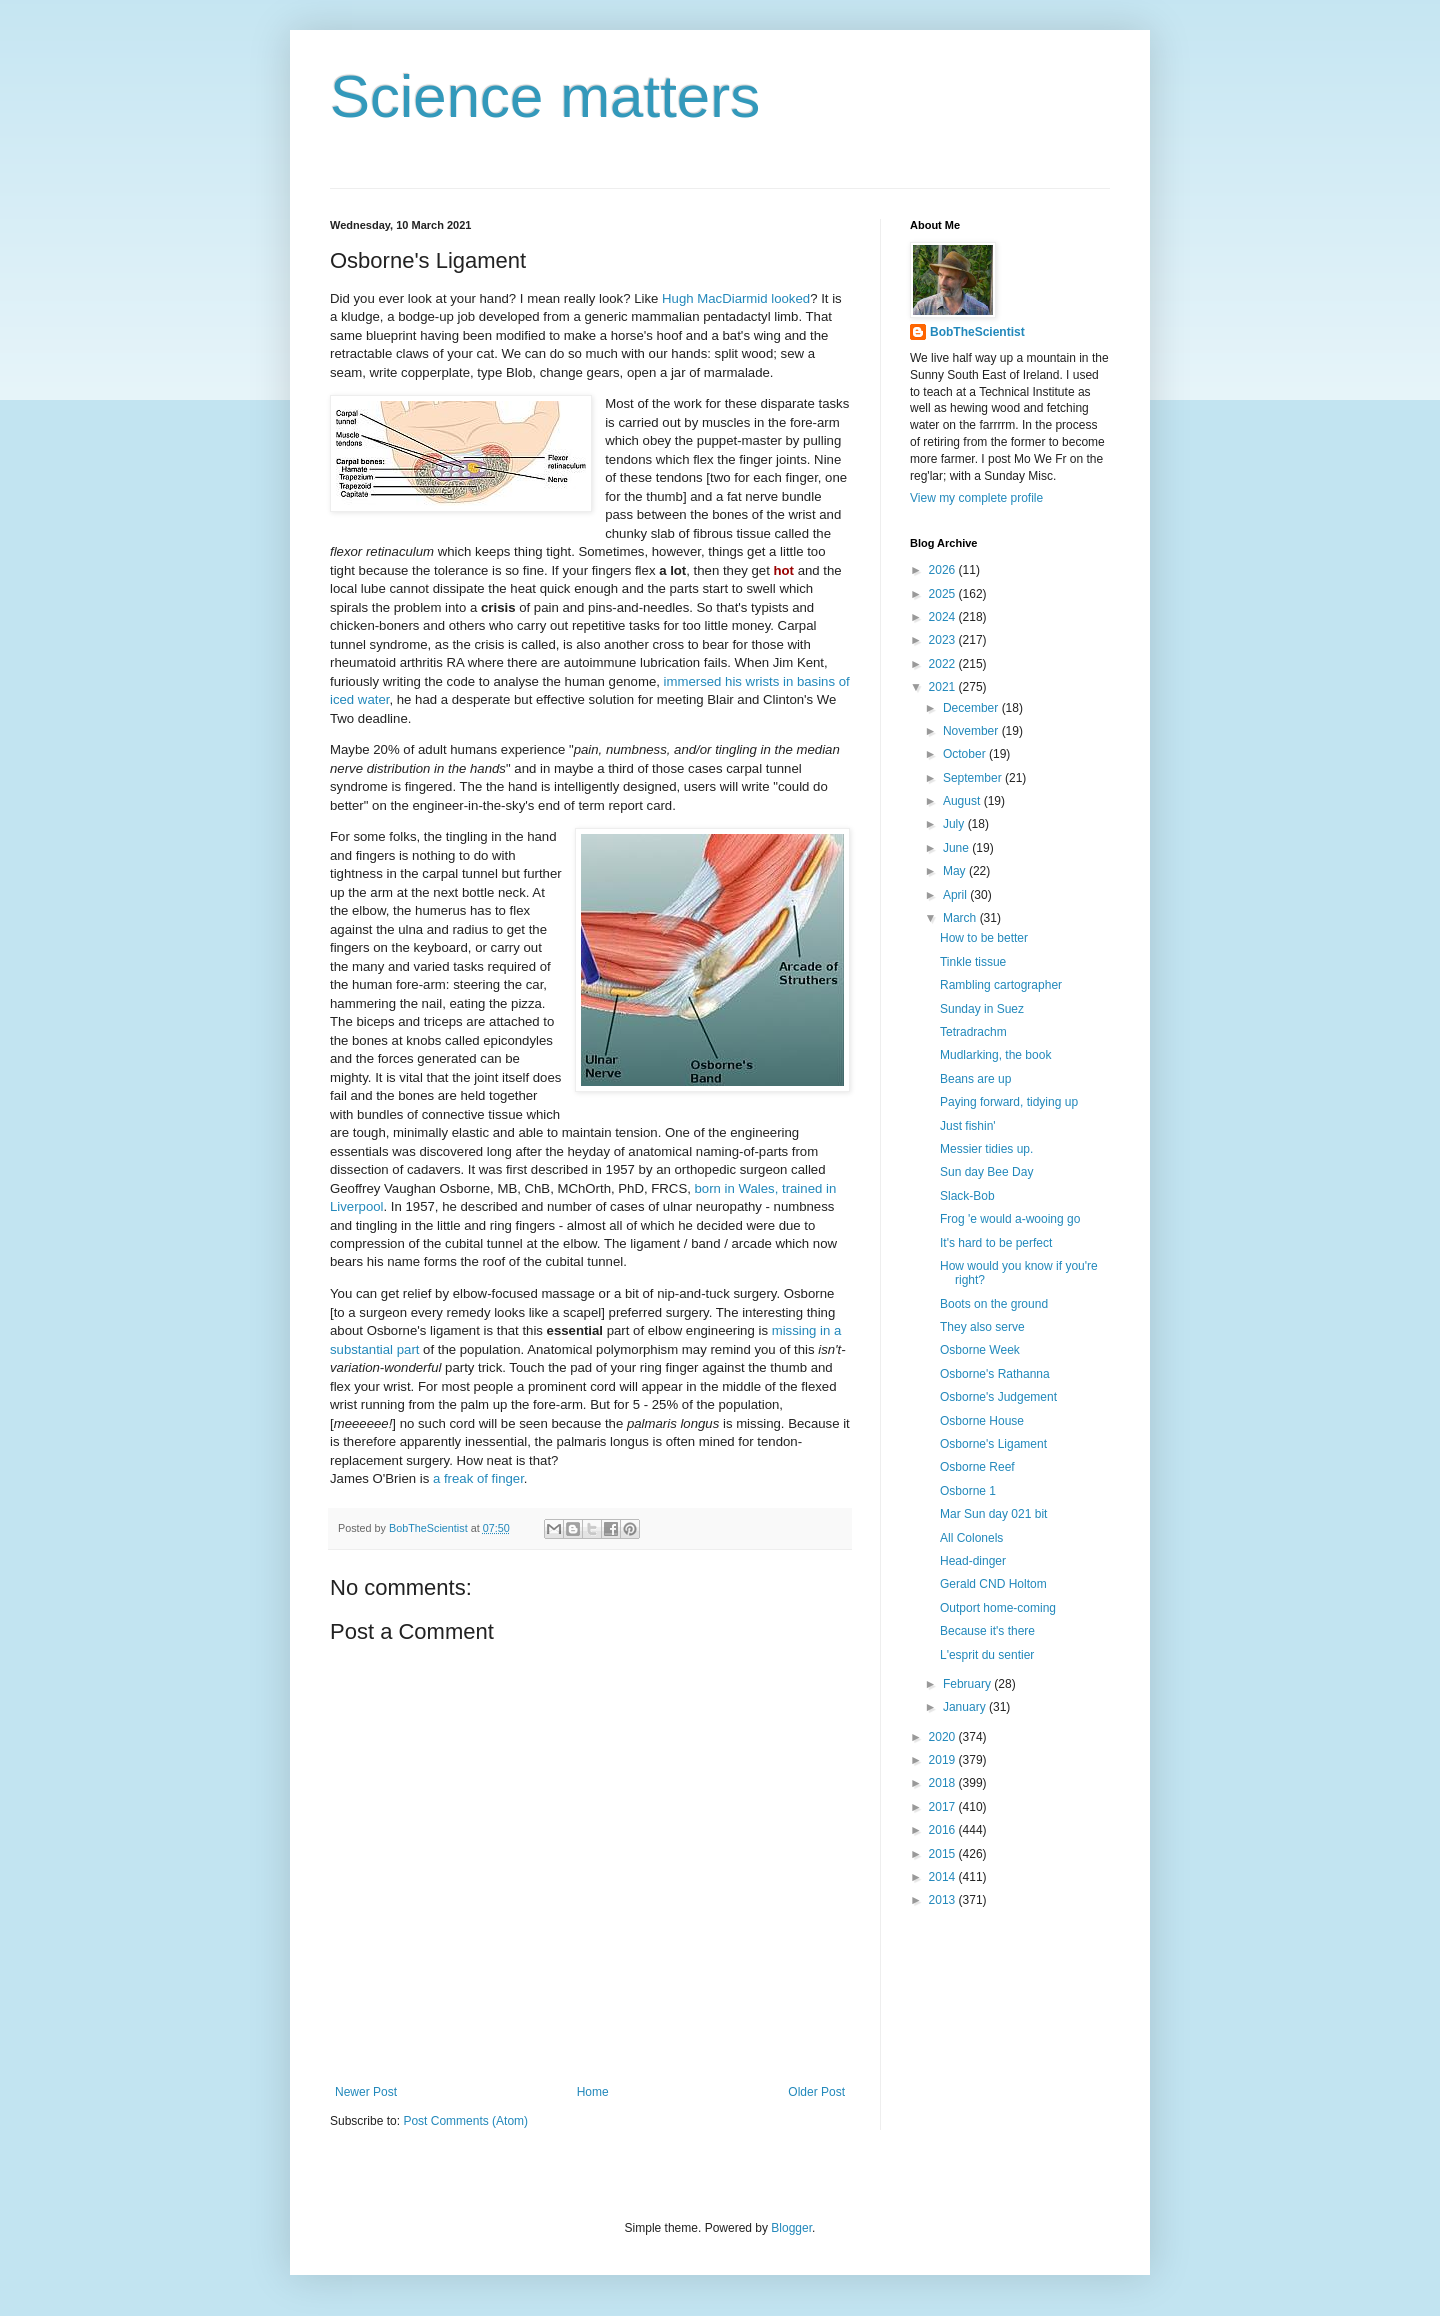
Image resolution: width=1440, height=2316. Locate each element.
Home (593, 2092)
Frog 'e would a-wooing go (1010, 1219)
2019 (944, 1760)
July (955, 824)
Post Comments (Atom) (465, 2121)
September (974, 778)
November (972, 731)
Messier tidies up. (986, 1149)
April (956, 895)
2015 (944, 1854)
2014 (944, 1877)
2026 (944, 570)
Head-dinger (973, 1561)
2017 (944, 1807)
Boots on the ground (994, 1304)
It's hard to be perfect (996, 1243)
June (957, 848)
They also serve (982, 1327)
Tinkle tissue (973, 962)
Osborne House (982, 1421)
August (963, 801)
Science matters (545, 96)
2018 (944, 1783)
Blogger (791, 2228)
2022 (944, 664)
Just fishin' (968, 1126)
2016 (944, 1830)
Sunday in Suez (982, 1009)
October (966, 754)
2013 (944, 1900)
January (966, 1707)
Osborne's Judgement (998, 1397)
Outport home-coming (998, 1608)
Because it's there (987, 1631)
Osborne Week (980, 1350)
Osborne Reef (977, 1467)
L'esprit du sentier (987, 1655)
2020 (944, 1737)
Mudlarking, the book (995, 1055)
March (961, 918)
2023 (944, 640)
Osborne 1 (968, 1491)
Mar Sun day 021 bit (993, 1514)
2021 (944, 687)
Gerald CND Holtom (993, 1584)
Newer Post (366, 2092)
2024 (944, 617)
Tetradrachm (973, 1032)
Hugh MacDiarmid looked (736, 298)
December (972, 708)
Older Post (816, 2092)
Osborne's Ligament (993, 1444)
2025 (944, 594)
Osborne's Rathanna (995, 1374)
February (968, 1684)
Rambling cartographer (1001, 985)
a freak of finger (478, 1478)
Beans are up (975, 1079)
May (956, 871)
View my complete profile (976, 498)
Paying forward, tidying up (1009, 1102)
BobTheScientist (977, 332)
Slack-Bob (967, 1196)
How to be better (984, 938)
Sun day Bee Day (986, 1172)
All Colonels (971, 1538)
